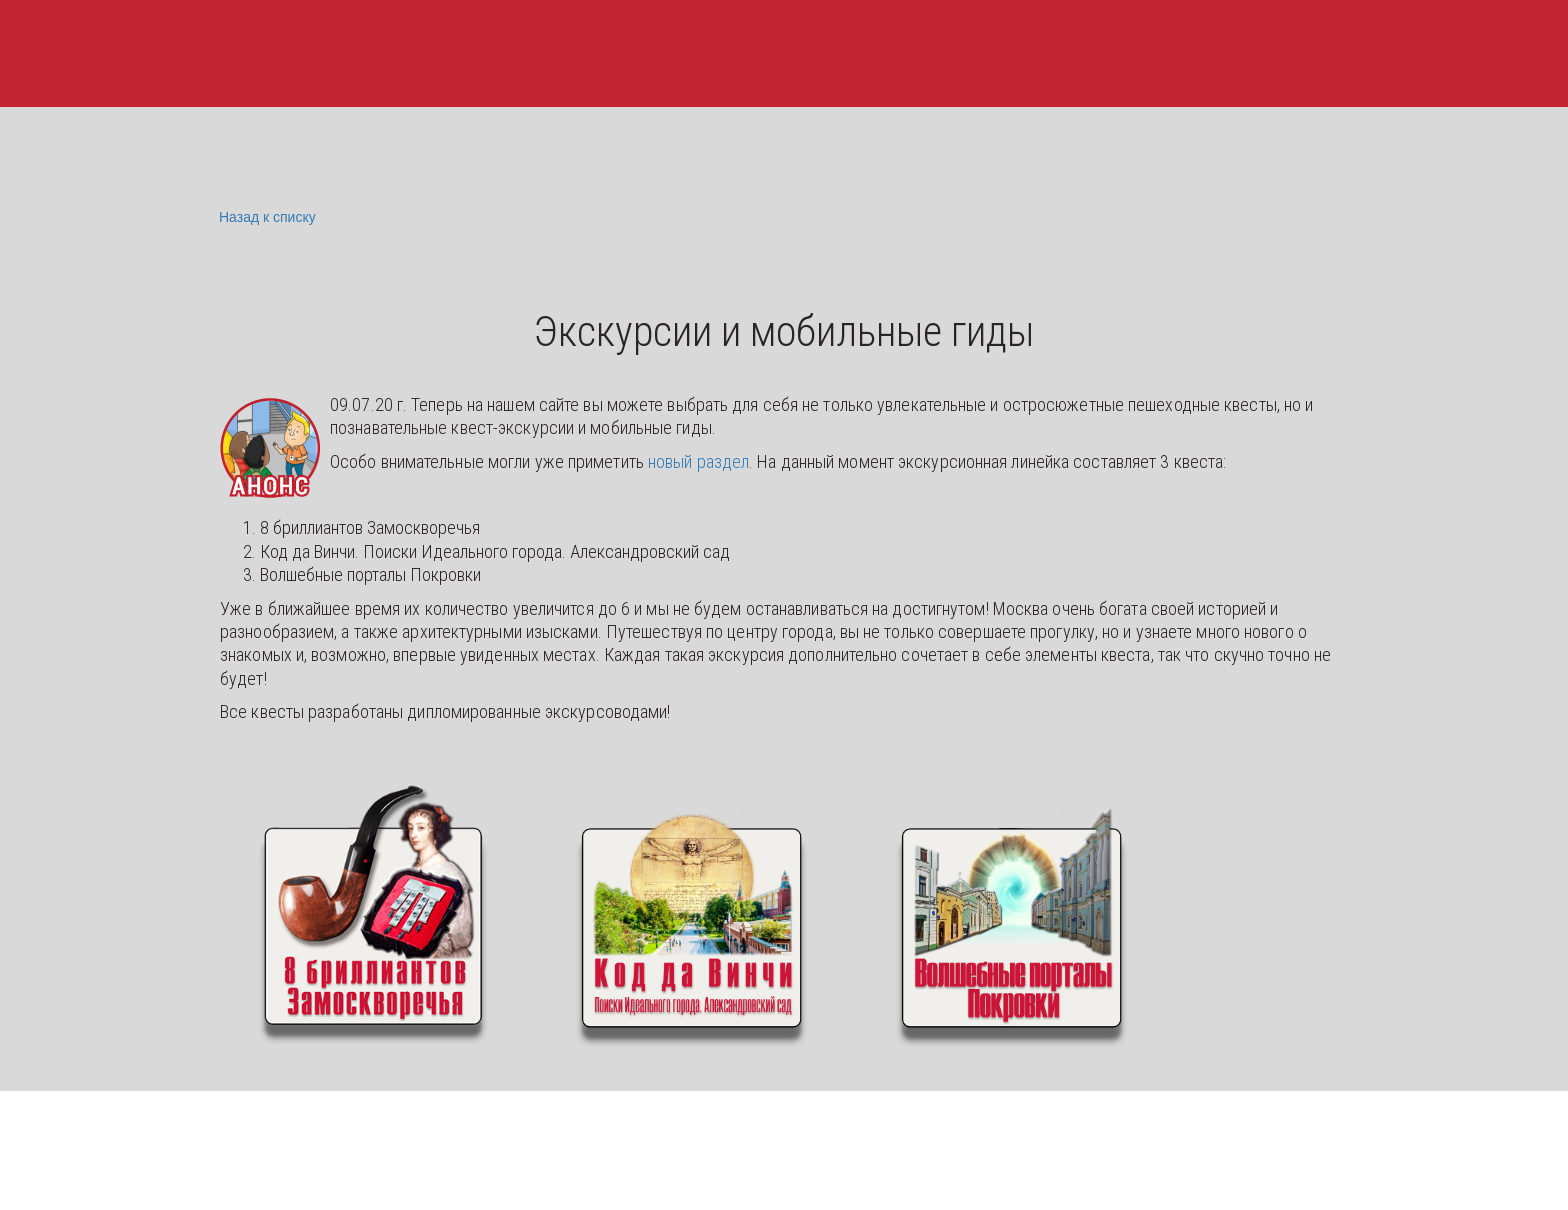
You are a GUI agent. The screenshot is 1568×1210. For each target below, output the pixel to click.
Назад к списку (265, 217)
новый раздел (698, 461)
